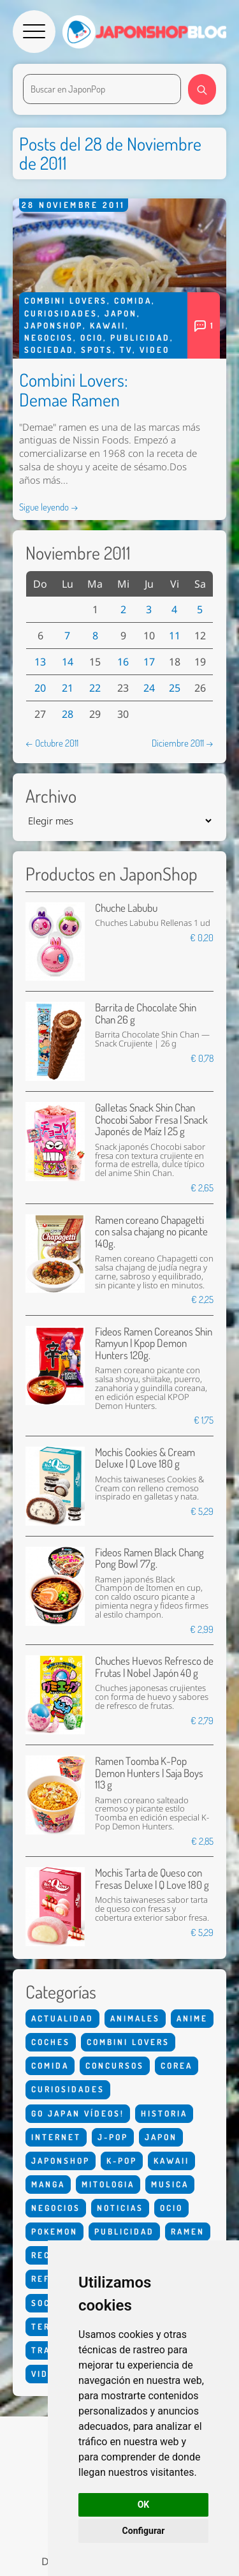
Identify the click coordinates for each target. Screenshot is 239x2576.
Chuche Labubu (126, 907)
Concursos (114, 2065)
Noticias (120, 2208)
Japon (121, 313)
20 (40, 688)
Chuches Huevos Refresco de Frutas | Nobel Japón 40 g (154, 1666)
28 (67, 714)
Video (155, 350)
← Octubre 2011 (51, 742)
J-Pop (113, 2137)
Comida (133, 300)
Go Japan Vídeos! (77, 2113)
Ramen (188, 2231)
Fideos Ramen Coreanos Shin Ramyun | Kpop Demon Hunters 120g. (153, 1343)
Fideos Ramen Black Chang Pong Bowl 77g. (149, 1557)
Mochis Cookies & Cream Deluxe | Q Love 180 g (145, 1457)
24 (149, 688)
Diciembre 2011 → (183, 742)
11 (174, 636)
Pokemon (54, 2231)
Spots (97, 350)
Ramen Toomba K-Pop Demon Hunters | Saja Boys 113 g (149, 1772)
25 (174, 688)
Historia (164, 2113)
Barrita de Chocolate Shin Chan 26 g (145, 1013)
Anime (192, 2018)
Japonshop (53, 325)
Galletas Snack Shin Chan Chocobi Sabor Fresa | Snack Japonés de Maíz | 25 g (151, 1119)
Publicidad (140, 337)
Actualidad (62, 2018)
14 (67, 662)
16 (123, 662)
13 (40, 662)
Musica (170, 2184)
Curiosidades (61, 313)
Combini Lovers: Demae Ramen (73, 389)
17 (149, 662)
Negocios (48, 337)
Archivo (50, 796)
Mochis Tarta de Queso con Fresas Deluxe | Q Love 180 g (152, 1878)
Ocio (91, 337)
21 (67, 688)
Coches (50, 2042)
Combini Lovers (65, 300)
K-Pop (121, 2160)
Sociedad (49, 350)
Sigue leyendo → (48, 506)
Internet (56, 2137)
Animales (135, 2018)
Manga (48, 2184)
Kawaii (108, 325)
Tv (126, 350)
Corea (176, 2065)
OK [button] (144, 2504)
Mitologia (108, 2184)
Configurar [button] (143, 2531)
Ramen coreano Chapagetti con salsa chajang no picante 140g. (151, 1231)
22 (95, 688)
